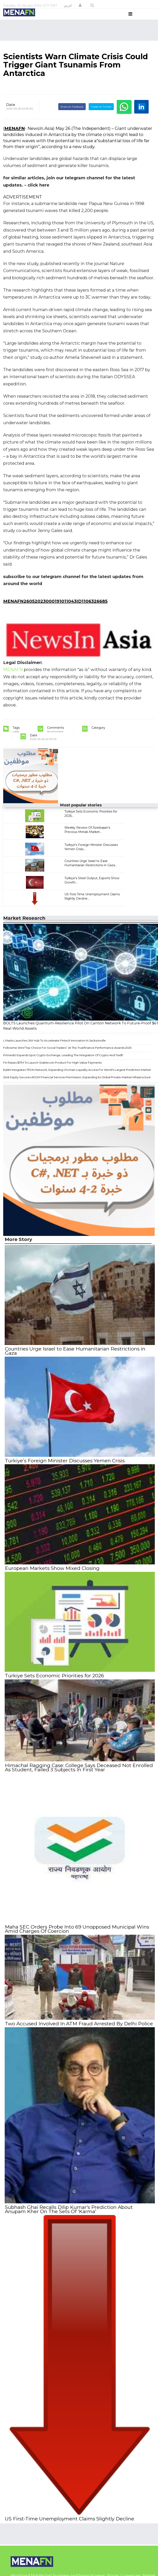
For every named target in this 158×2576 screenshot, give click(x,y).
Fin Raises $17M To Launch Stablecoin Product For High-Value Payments (52, 1070)
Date (10, 112)
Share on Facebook (72, 114)
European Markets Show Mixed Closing (52, 1575)
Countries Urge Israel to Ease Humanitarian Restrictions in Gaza (75, 1359)
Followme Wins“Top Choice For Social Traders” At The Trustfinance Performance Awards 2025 (67, 1055)
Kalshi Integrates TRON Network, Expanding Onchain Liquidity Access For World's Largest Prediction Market (77, 1078)
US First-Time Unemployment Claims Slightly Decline (69, 2522)
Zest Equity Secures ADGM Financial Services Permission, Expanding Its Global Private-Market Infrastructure (77, 1085)
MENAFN (14, 136)
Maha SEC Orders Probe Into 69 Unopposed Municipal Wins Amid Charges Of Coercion (77, 1934)
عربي (68, 5)
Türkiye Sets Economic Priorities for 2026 (54, 1682)
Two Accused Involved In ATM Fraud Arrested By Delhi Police (79, 2028)
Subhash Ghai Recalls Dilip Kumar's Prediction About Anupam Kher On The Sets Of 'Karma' (68, 2214)
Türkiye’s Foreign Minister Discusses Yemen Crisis (64, 1468)
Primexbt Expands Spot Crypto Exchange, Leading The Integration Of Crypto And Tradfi (63, 1063)
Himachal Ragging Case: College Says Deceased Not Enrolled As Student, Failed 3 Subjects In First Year (79, 1773)
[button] (80, 5)
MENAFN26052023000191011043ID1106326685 (55, 609)
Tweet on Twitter (101, 114)
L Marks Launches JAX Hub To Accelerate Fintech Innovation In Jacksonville (54, 1048)
